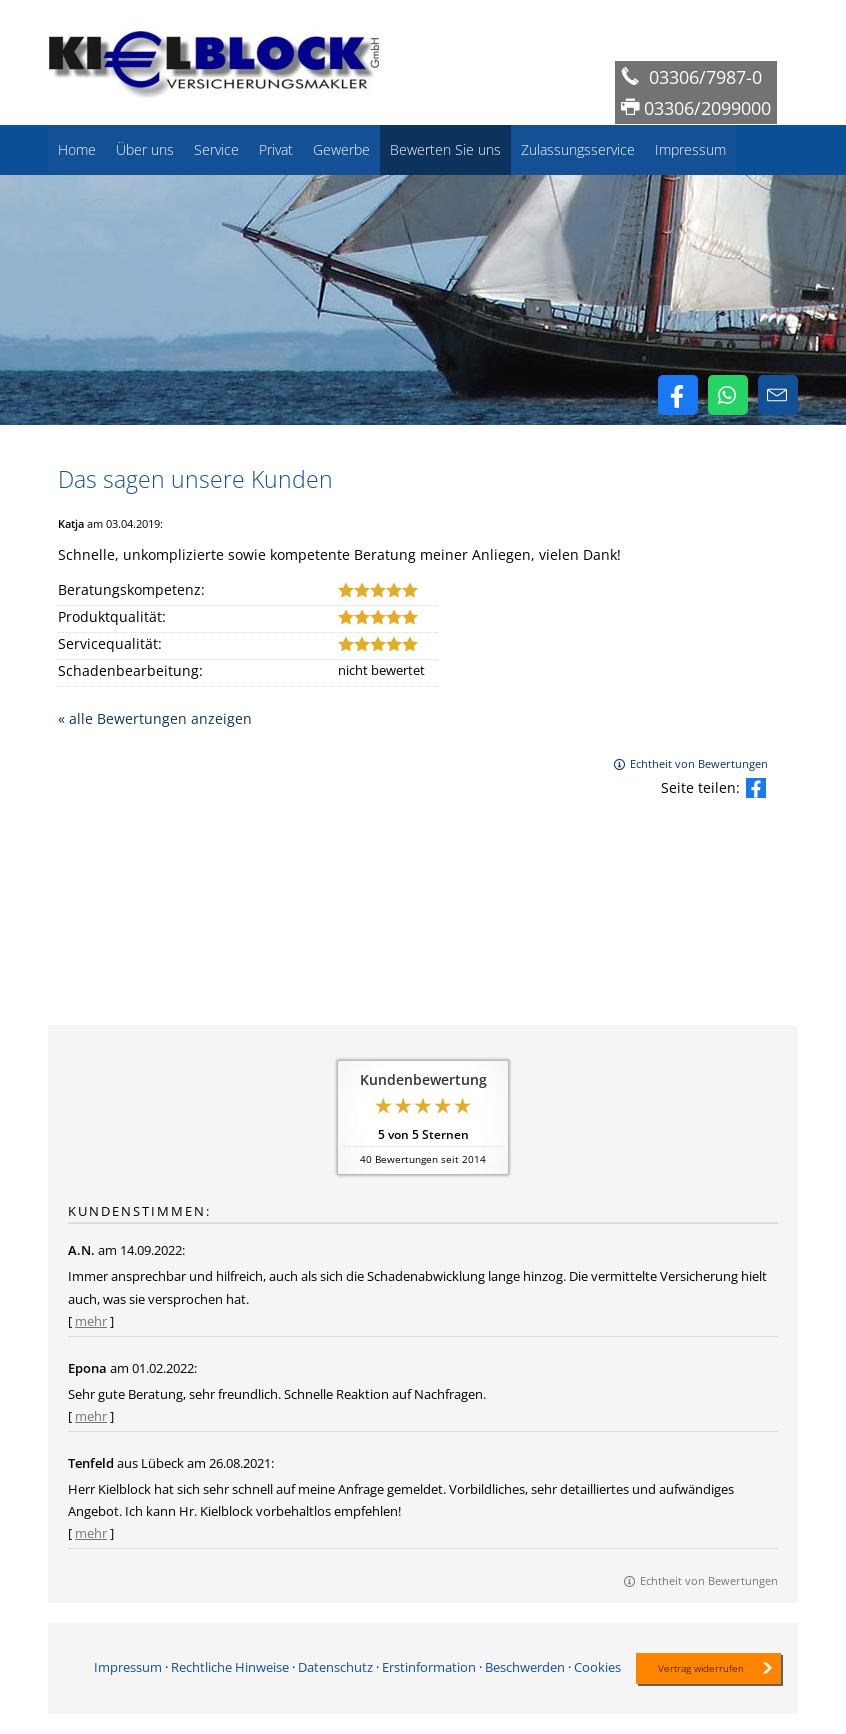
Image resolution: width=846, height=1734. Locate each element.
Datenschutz (335, 1666)
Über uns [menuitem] (145, 149)
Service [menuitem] (216, 149)
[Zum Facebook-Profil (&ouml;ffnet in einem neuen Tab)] (678, 395)
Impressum (128, 1666)
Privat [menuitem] (276, 149)
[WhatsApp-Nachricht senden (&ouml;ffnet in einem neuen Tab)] (728, 395)
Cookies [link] (597, 1666)
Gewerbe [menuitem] (341, 149)
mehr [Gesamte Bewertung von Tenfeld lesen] (91, 1533)
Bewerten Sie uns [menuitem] (445, 149)
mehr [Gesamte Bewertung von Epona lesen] (91, 1416)
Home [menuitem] (77, 149)
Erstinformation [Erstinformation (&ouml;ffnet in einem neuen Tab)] (429, 1666)
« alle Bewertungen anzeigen (155, 718)
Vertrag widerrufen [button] (701, 1668)
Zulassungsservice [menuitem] (578, 149)
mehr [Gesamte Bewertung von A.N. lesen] (91, 1321)
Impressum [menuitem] (690, 149)
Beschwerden (525, 1666)
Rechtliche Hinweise (230, 1666)
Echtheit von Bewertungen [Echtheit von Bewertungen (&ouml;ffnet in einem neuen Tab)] (699, 763)
